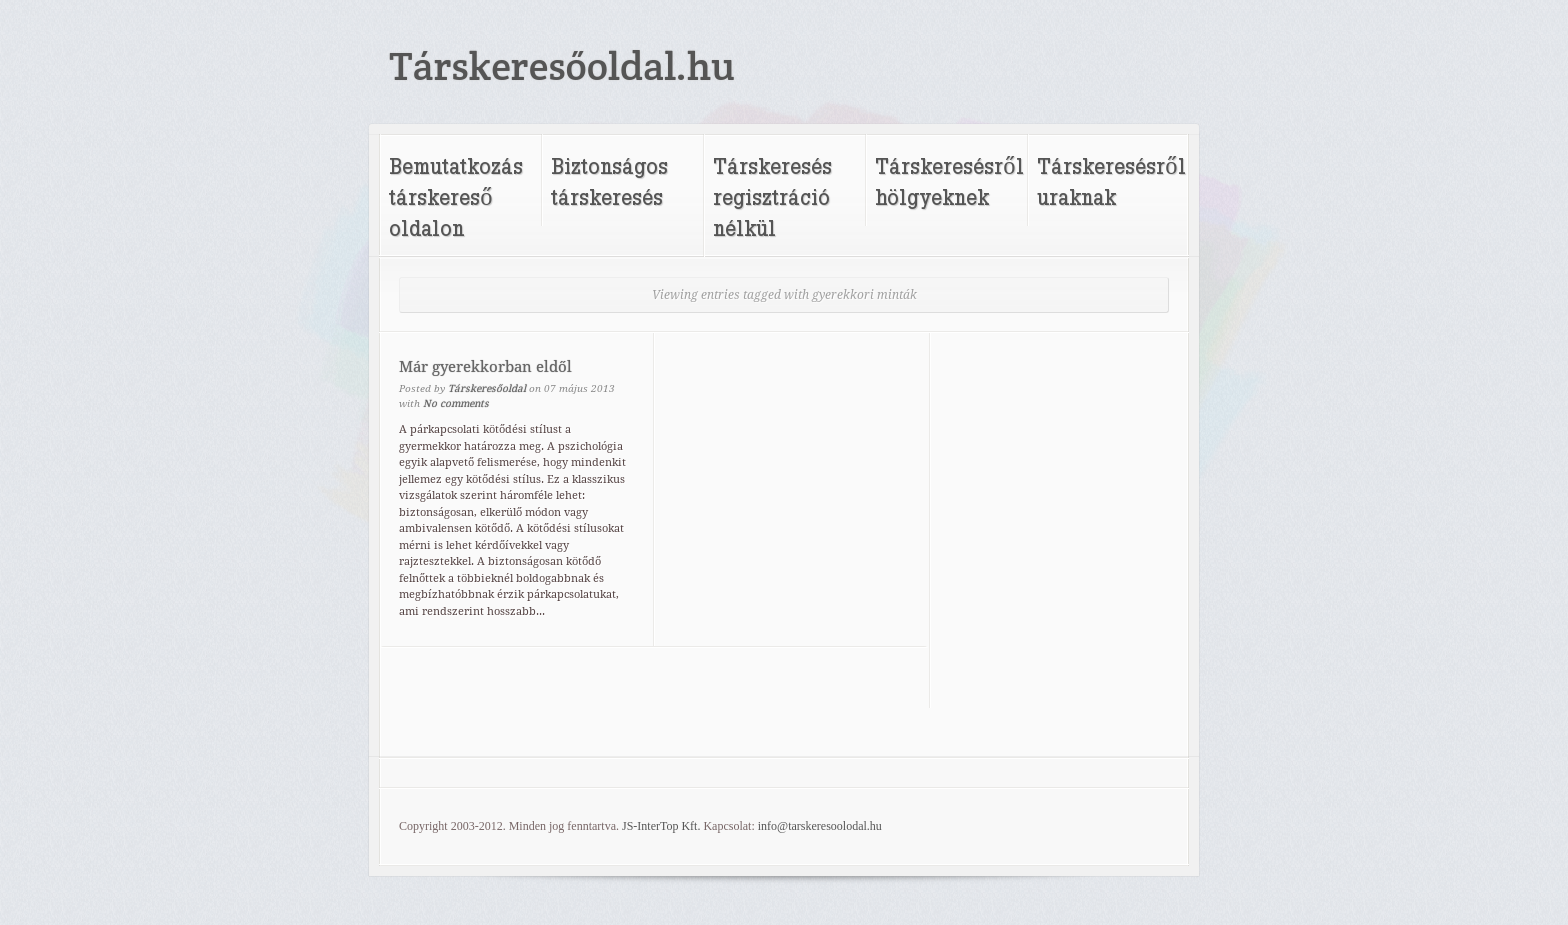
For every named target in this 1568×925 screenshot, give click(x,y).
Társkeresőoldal (487, 388)
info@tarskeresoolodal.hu (820, 826)
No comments (456, 403)
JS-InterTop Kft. (661, 826)
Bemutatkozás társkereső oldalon (456, 196)
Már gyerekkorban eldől (485, 367)
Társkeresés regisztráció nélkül (772, 196)
